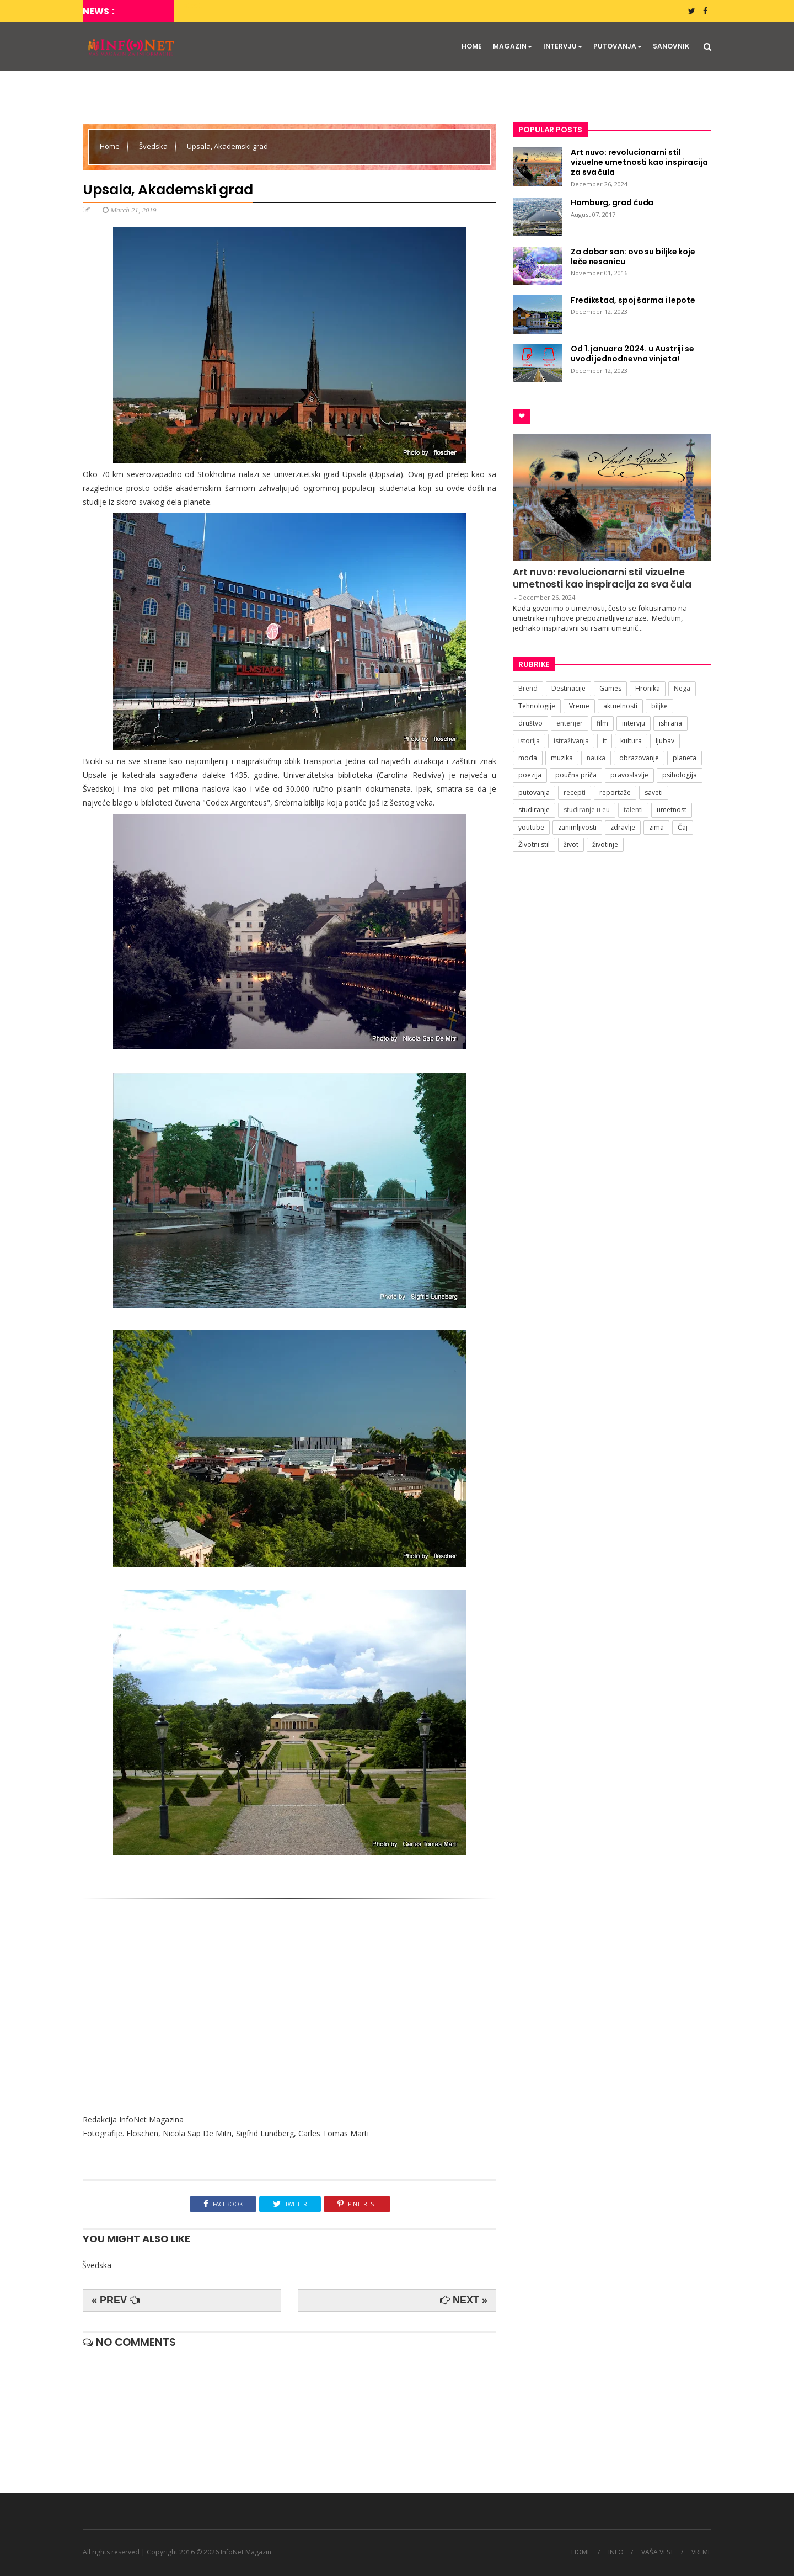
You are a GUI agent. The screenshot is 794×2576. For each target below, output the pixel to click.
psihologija (679, 775)
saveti (654, 792)
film (602, 723)
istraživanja (571, 740)
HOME (472, 46)
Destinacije (568, 688)
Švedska (154, 146)
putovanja (534, 792)
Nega (682, 688)
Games (610, 688)
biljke (659, 706)
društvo (530, 723)
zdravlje (622, 827)
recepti (575, 792)
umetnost (671, 809)
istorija (529, 740)
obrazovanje (639, 757)
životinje (605, 844)
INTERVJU (562, 46)
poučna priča (576, 775)
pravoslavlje (629, 775)
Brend (528, 688)
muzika (562, 757)
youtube (531, 827)
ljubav (665, 740)
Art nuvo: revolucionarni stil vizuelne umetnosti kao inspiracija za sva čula (602, 578)
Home (110, 146)
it (605, 740)
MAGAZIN (512, 46)
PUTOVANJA (617, 46)
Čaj (683, 827)
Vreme (579, 706)
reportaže (615, 792)
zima (656, 827)
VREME (701, 2552)
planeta (684, 757)
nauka (596, 757)
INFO (616, 2552)
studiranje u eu (587, 809)
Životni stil (534, 844)
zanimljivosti (577, 827)
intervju (633, 723)
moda (527, 757)
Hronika (647, 688)
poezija (529, 775)
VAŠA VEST (657, 2552)
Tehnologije (536, 706)
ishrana (670, 723)
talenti (633, 809)
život (571, 844)
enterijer (569, 723)
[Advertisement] (289, 1993)
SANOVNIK (671, 46)
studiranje (534, 809)
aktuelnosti (620, 706)
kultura (631, 740)
